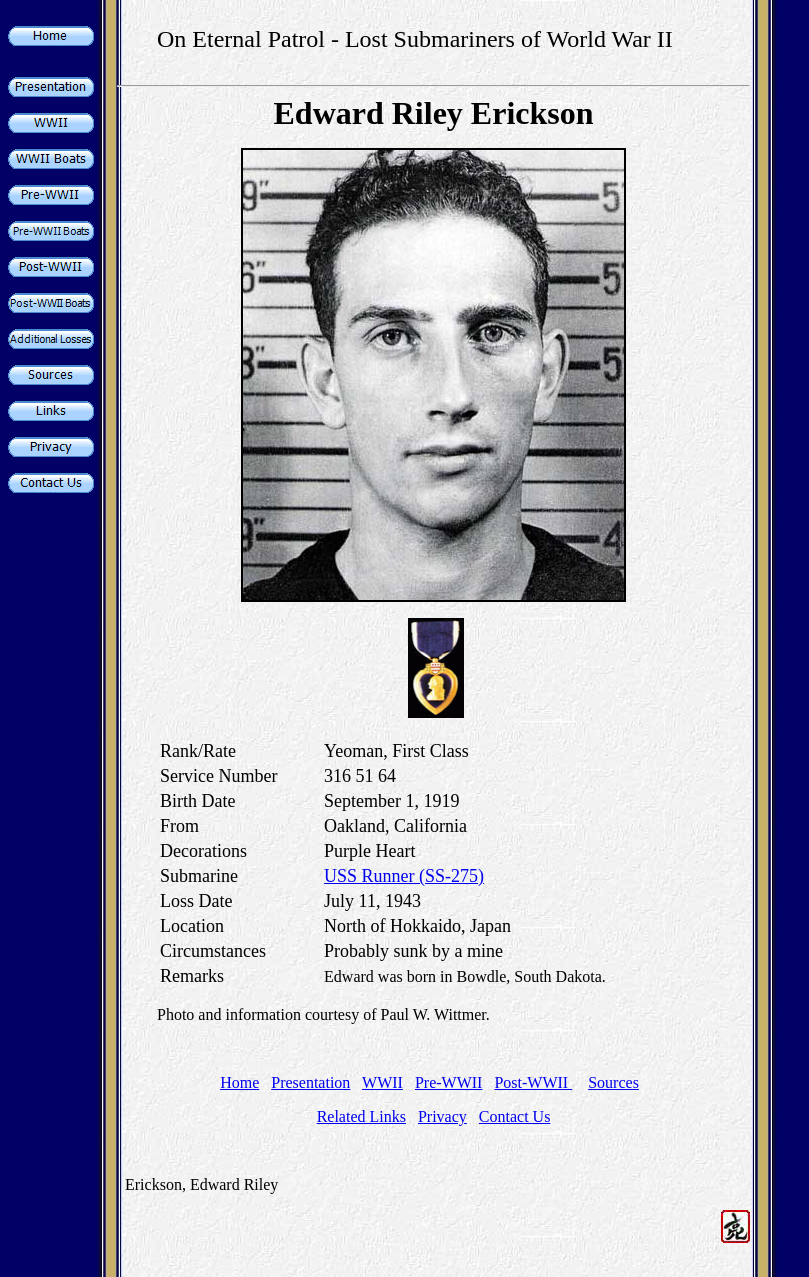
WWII (382, 1082)
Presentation (310, 1082)
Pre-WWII (449, 1082)
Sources (613, 1082)
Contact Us (515, 1116)
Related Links (361, 1116)
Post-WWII (533, 1082)
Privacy (442, 1116)
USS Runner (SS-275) (404, 876)
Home (239, 1082)
